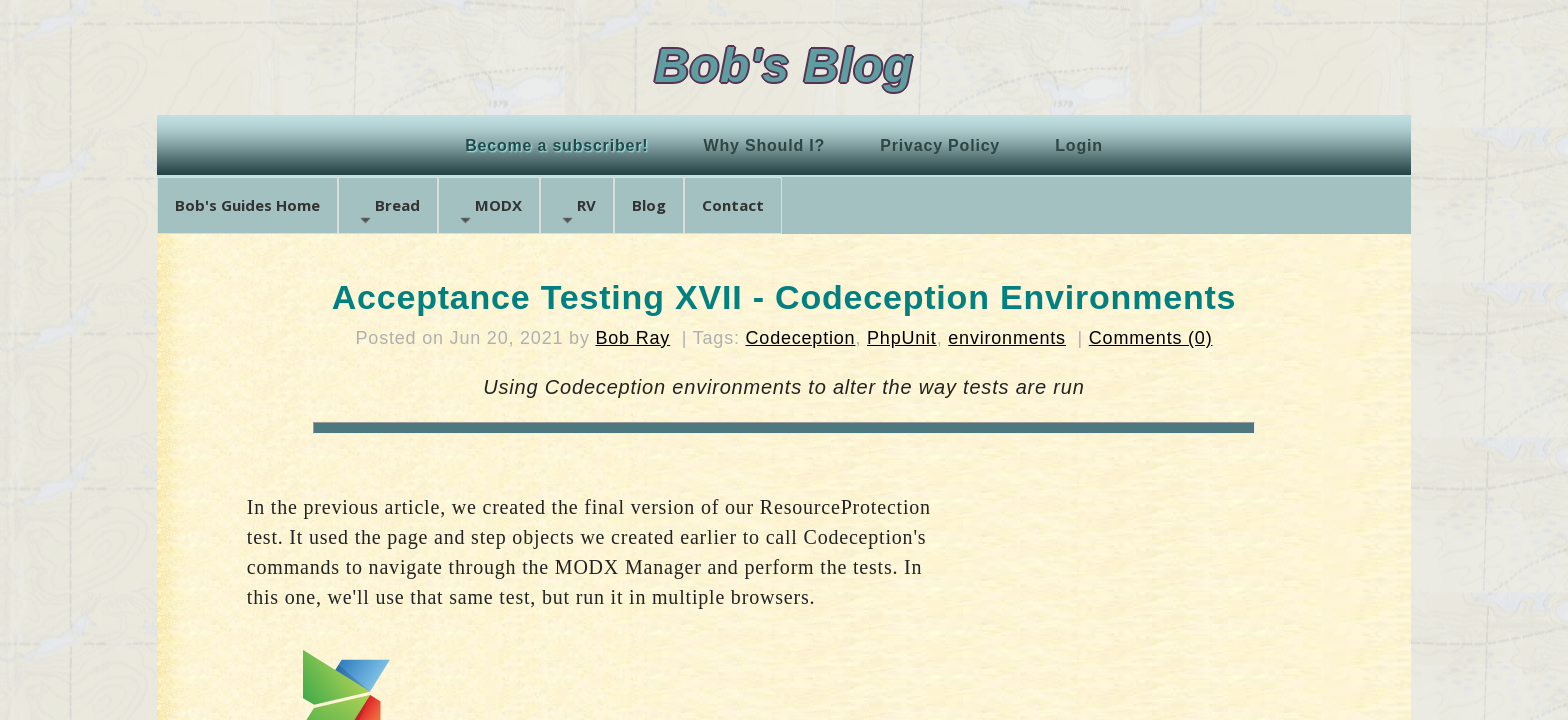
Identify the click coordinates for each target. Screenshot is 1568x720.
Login (1079, 145)
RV (577, 211)
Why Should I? (765, 145)
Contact (733, 205)
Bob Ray (633, 338)
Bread (388, 211)
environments (1007, 338)
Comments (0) (1151, 338)
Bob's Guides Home (247, 205)
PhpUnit (902, 338)
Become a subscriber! (556, 145)
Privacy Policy (940, 145)
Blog (649, 205)
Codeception (801, 338)
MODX (489, 211)
